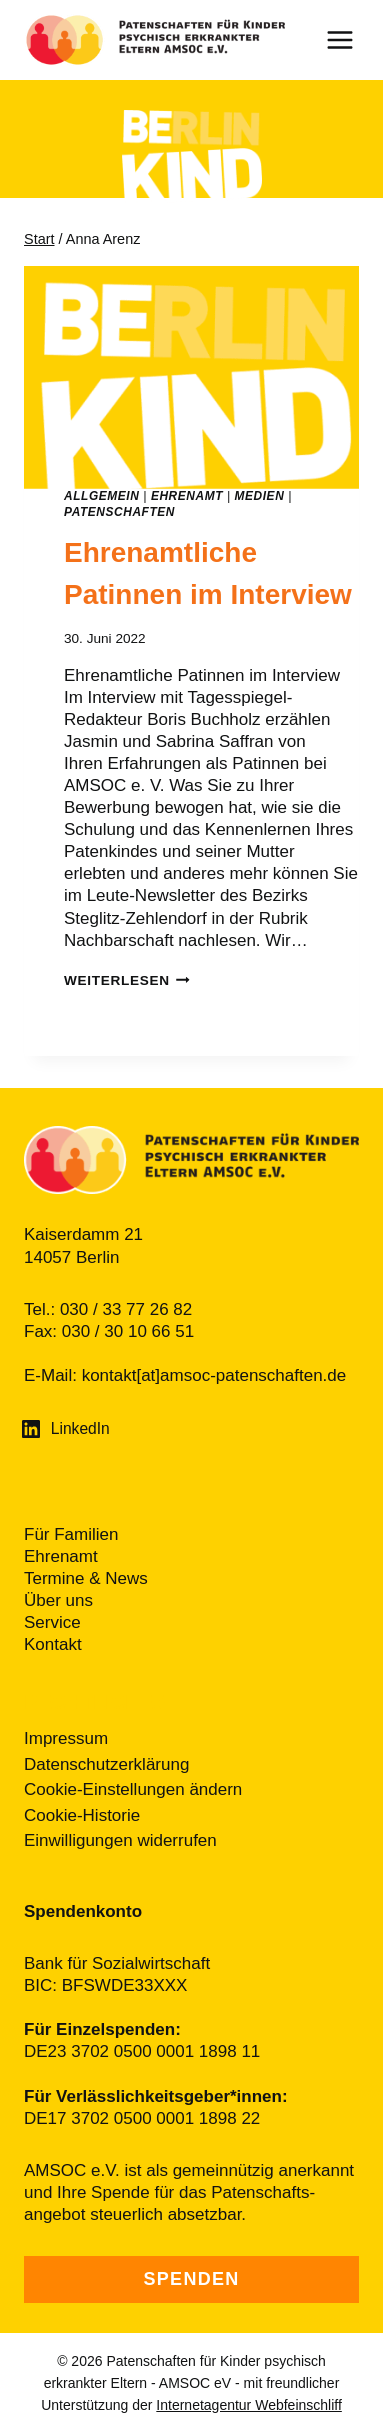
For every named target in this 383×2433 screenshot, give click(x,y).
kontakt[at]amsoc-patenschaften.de (214, 1375)
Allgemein (101, 496)
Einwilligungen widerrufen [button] (120, 1840)
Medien (260, 496)
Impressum (66, 1738)
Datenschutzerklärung (106, 1764)
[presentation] (191, 377)
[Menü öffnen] (350, 39)
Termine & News (86, 1578)
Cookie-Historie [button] (82, 1815)
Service (52, 1622)
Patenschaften (119, 512)
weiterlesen (127, 980)
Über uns (58, 1600)
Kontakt (53, 1644)
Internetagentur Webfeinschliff (249, 2405)
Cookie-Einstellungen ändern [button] (133, 1789)
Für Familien (71, 1534)
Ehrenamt (187, 496)
